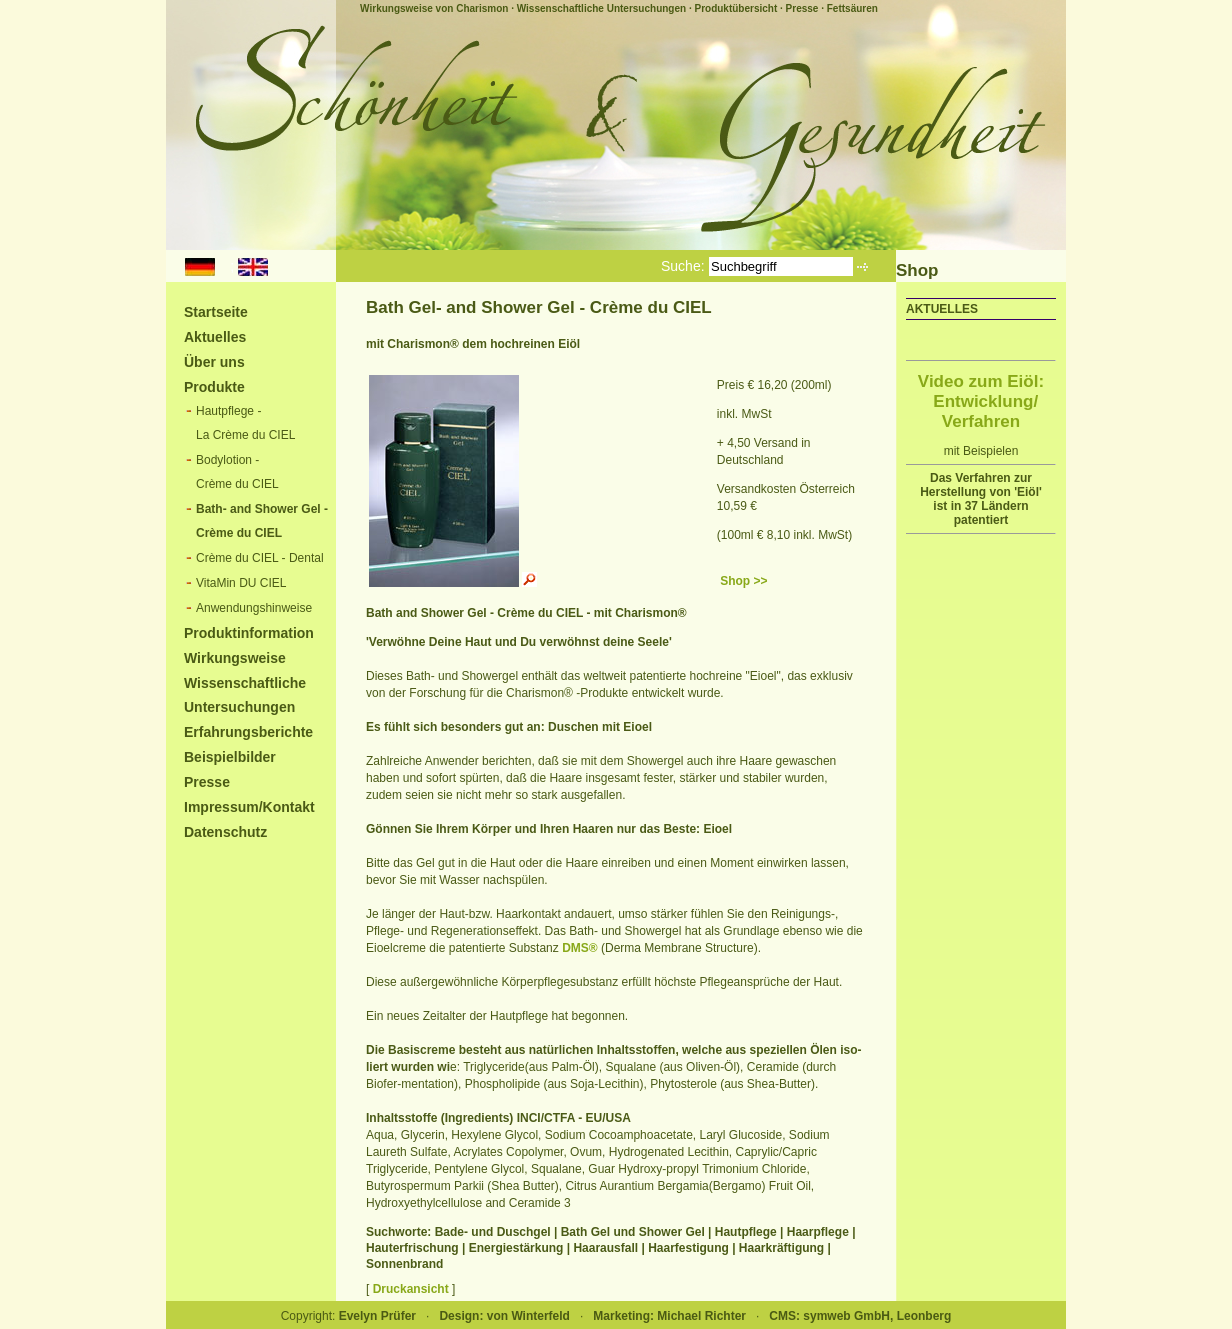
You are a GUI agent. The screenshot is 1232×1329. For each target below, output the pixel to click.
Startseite (216, 312)
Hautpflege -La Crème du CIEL (245, 423)
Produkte (214, 387)
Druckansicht (411, 1289)
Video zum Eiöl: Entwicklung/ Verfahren (981, 401)
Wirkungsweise (235, 658)
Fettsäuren (852, 8)
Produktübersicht (735, 8)
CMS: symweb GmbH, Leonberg (860, 1316)
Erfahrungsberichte (248, 732)
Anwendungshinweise (254, 608)
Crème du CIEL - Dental (260, 558)
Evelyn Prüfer (377, 1316)
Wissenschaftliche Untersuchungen (601, 8)
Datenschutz (225, 832)
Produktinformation (249, 633)
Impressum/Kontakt (249, 807)
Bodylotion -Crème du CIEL (237, 472)
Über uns (214, 362)
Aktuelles (215, 337)
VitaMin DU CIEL (241, 583)
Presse (802, 8)
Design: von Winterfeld (504, 1316)
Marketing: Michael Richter (669, 1316)
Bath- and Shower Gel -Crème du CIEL (262, 521)
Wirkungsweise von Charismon (434, 8)
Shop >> (743, 581)
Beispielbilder (230, 757)
